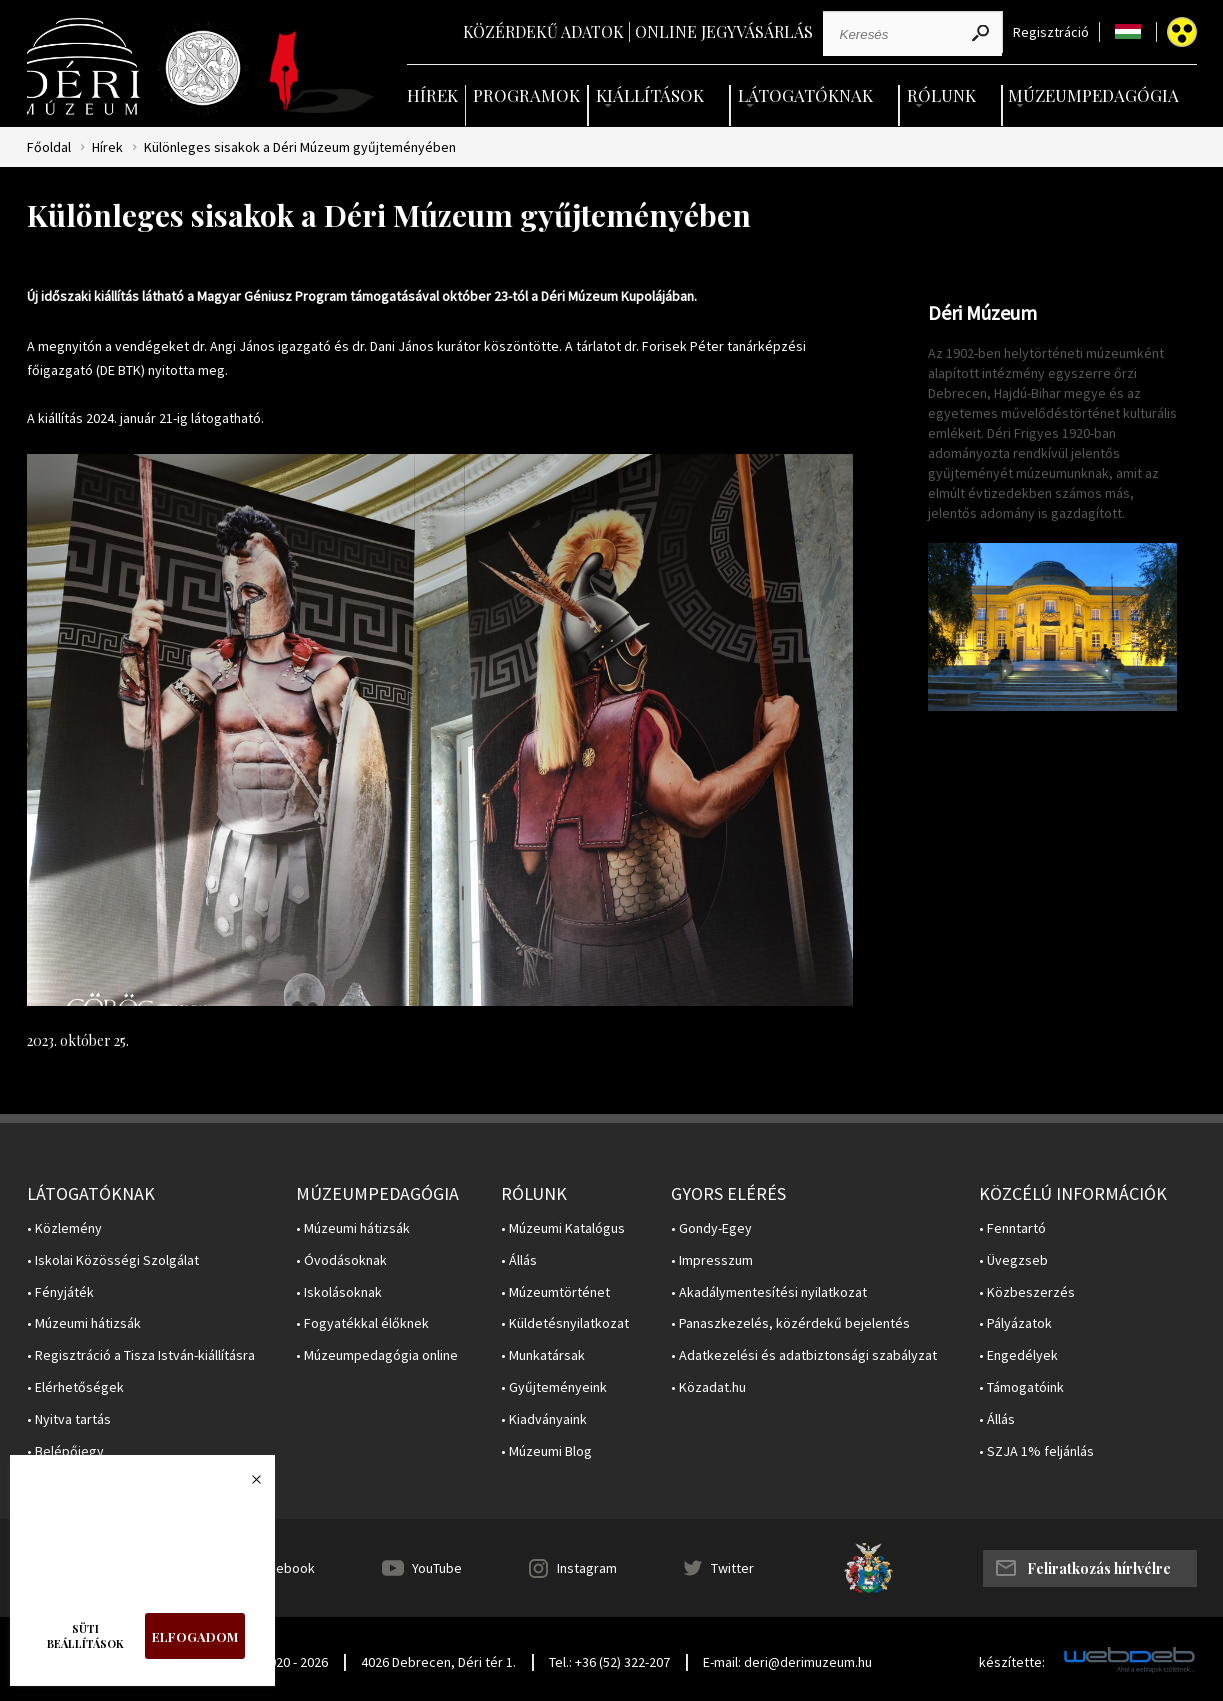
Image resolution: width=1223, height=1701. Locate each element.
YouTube (437, 1568)
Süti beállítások (85, 1636)
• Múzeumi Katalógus (563, 1228)
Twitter (732, 1568)
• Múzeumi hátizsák (84, 1323)
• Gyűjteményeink (554, 1387)
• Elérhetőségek (75, 1387)
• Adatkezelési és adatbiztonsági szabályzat (804, 1355)
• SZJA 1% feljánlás (1036, 1451)
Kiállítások (650, 95)
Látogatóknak (805, 95)
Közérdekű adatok (543, 31)
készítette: (1012, 1662)
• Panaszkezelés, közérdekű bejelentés (790, 1323)
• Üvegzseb (1013, 1260)
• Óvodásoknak (341, 1260)
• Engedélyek (1018, 1355)
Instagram (587, 1568)
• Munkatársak (543, 1355)
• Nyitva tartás (69, 1419)
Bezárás (246, 1485)
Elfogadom (195, 1636)
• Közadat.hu (708, 1387)
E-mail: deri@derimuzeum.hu (787, 1662)
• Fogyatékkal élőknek (362, 1323)
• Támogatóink (1021, 1387)
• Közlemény (64, 1228)
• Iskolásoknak (339, 1292)
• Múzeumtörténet (555, 1292)
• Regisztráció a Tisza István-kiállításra (141, 1355)
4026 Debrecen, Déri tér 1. (438, 1662)
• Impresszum (712, 1260)
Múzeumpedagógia (1093, 95)
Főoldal (49, 147)
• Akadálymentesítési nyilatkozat (769, 1292)
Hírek (432, 95)
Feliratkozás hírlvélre (1099, 1568)
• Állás (519, 1260)
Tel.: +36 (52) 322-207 (609, 1662)
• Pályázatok (1015, 1323)
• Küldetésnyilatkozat (565, 1323)
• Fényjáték (60, 1292)
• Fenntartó (1012, 1228)
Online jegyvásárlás (724, 31)
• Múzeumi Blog (546, 1451)
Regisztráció (1051, 32)
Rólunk (941, 95)
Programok (526, 95)
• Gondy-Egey (711, 1228)
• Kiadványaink (544, 1419)
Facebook (285, 1568)
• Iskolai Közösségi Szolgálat (113, 1260)
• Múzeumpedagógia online (377, 1355)
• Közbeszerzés (1027, 1292)
